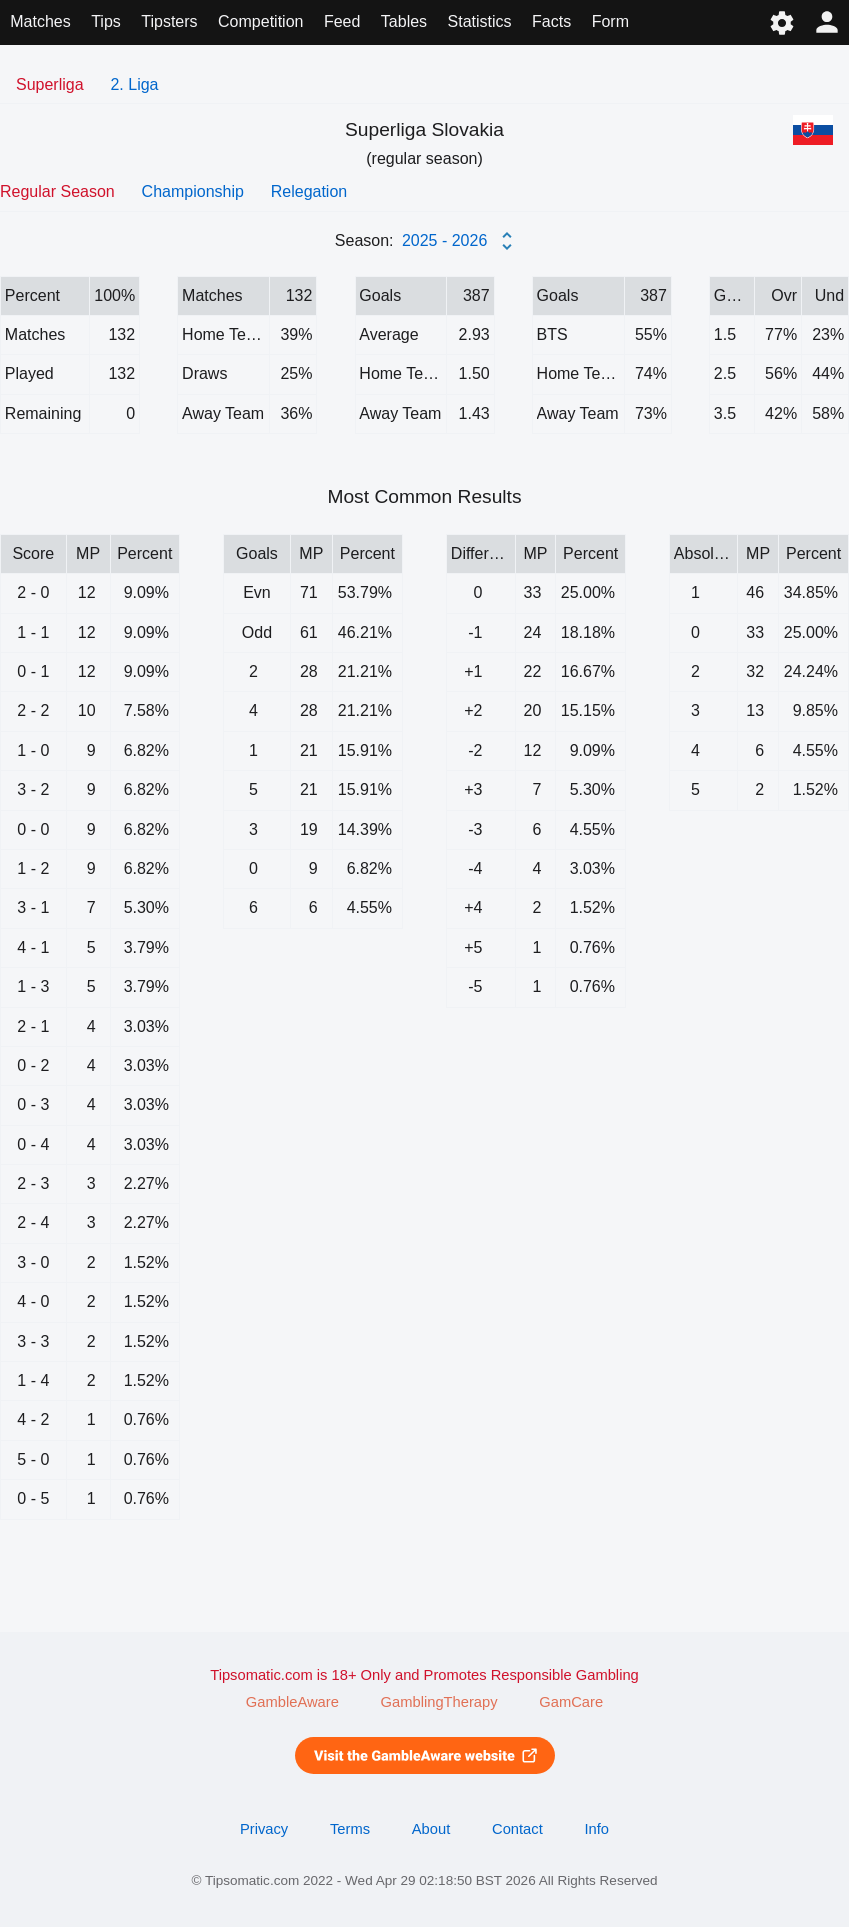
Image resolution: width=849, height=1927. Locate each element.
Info (596, 1829)
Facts (551, 21)
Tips (106, 21)
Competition (260, 21)
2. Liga (134, 84)
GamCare (571, 1702)
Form (610, 21)
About (431, 1829)
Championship (193, 191)
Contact (517, 1829)
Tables (404, 21)
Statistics (480, 21)
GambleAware (292, 1702)
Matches (40, 21)
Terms (350, 1829)
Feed (342, 21)
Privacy (264, 1829)
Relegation (309, 191)
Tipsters (169, 21)
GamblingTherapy (439, 1702)
